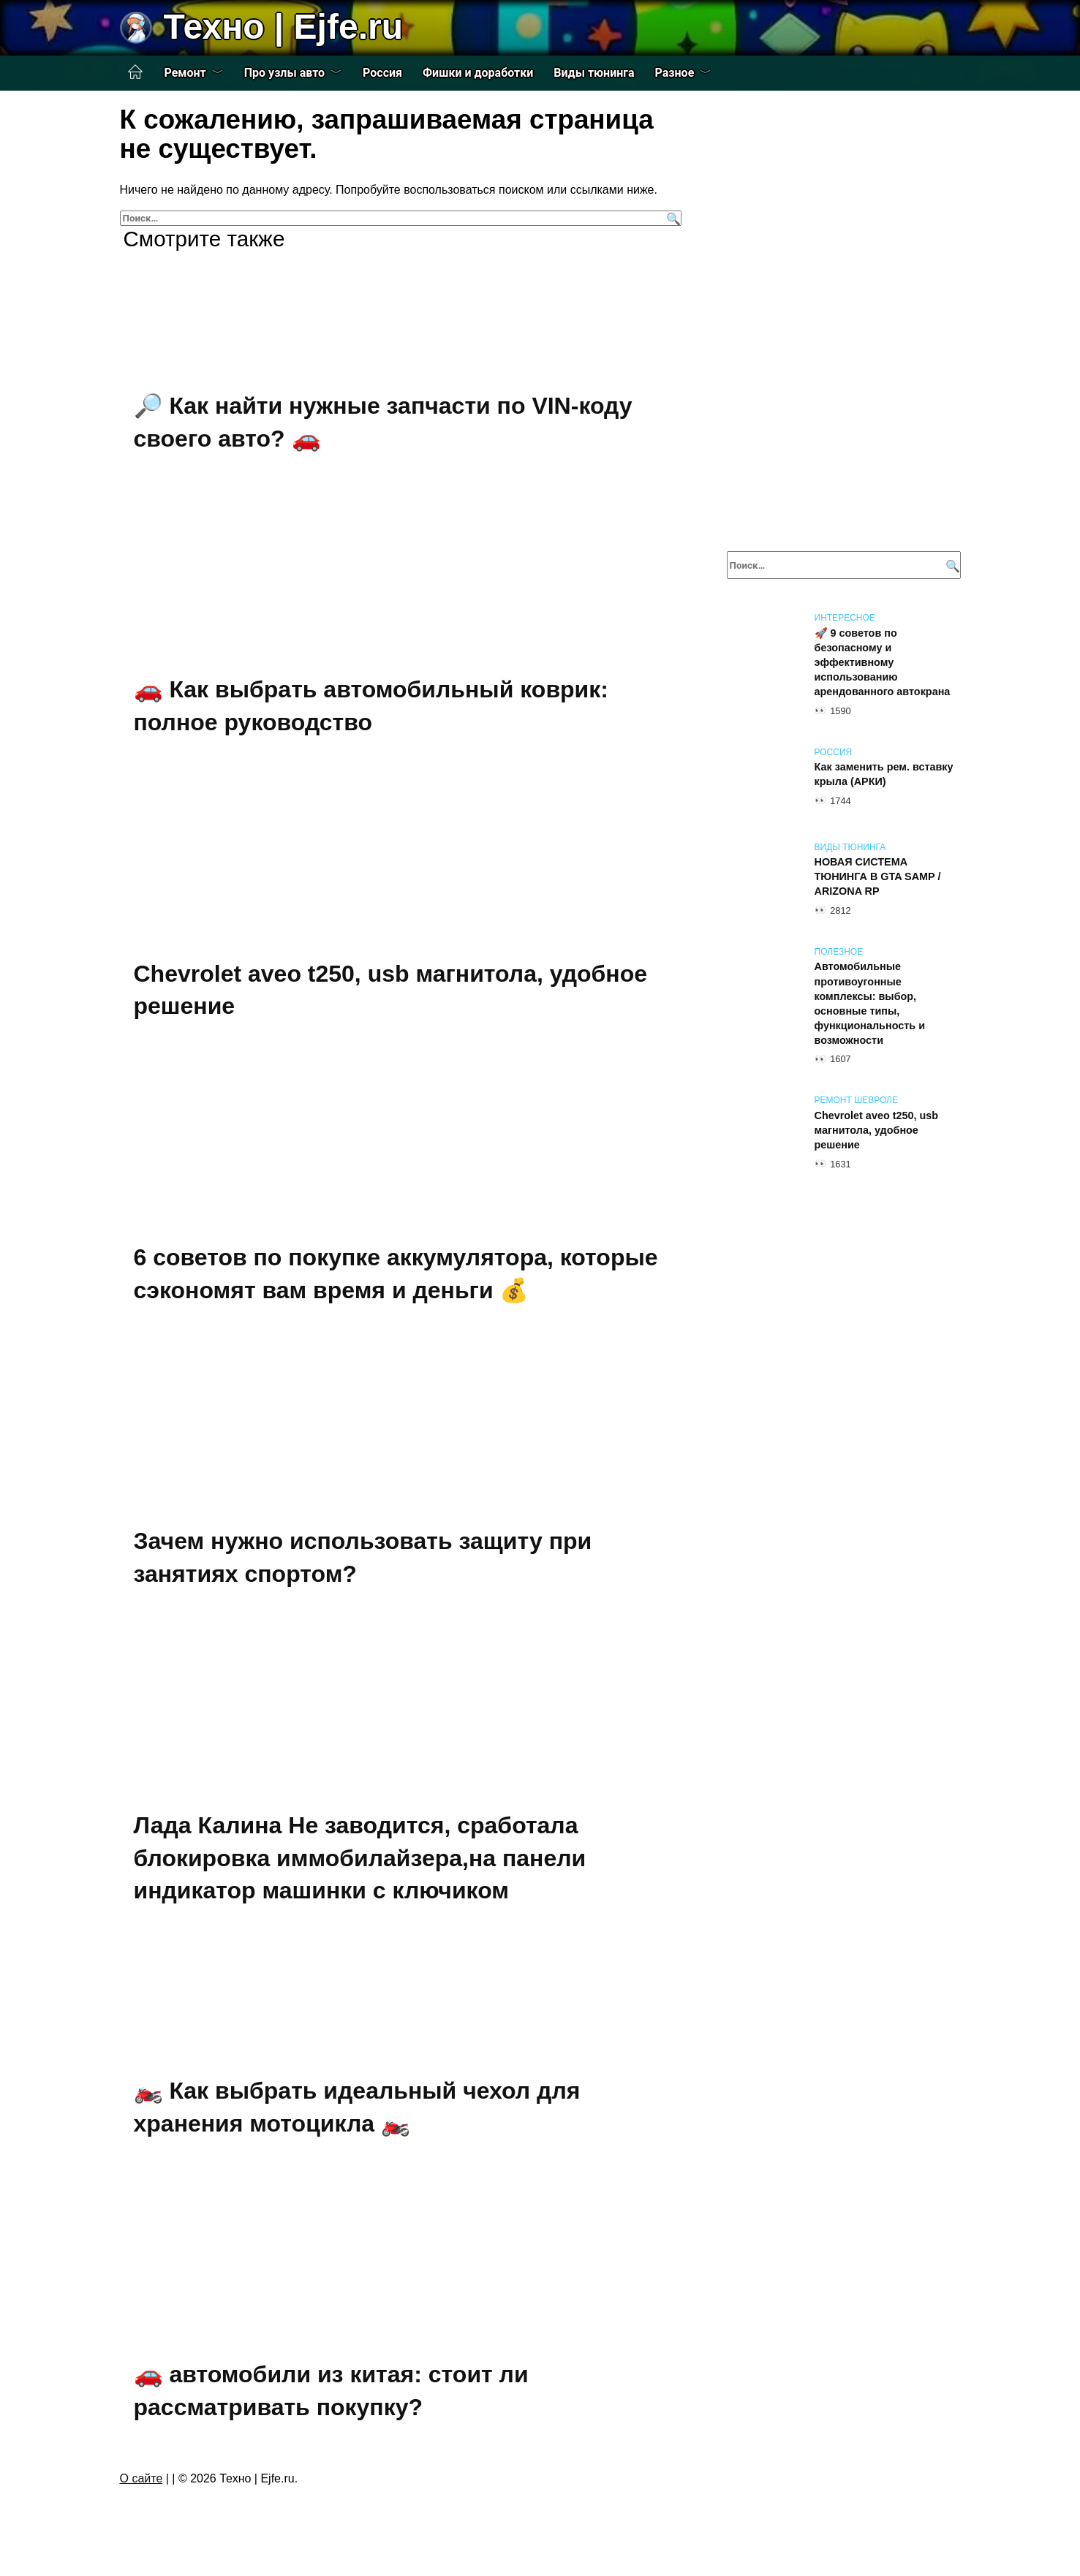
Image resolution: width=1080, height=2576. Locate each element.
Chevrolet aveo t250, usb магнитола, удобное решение (877, 1130)
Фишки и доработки (478, 73)
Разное (675, 73)
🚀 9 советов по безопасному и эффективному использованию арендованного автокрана (883, 662)
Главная (135, 72)
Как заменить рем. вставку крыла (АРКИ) (884, 775)
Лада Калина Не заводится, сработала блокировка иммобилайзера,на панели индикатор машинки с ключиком (360, 1858)
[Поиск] (671, 218)
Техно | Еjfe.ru (283, 26)
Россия (382, 73)
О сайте (141, 2478)
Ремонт (185, 73)
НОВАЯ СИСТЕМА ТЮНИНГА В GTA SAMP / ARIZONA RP (878, 877)
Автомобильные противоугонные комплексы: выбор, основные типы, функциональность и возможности (870, 1004)
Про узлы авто (284, 73)
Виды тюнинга (594, 73)
